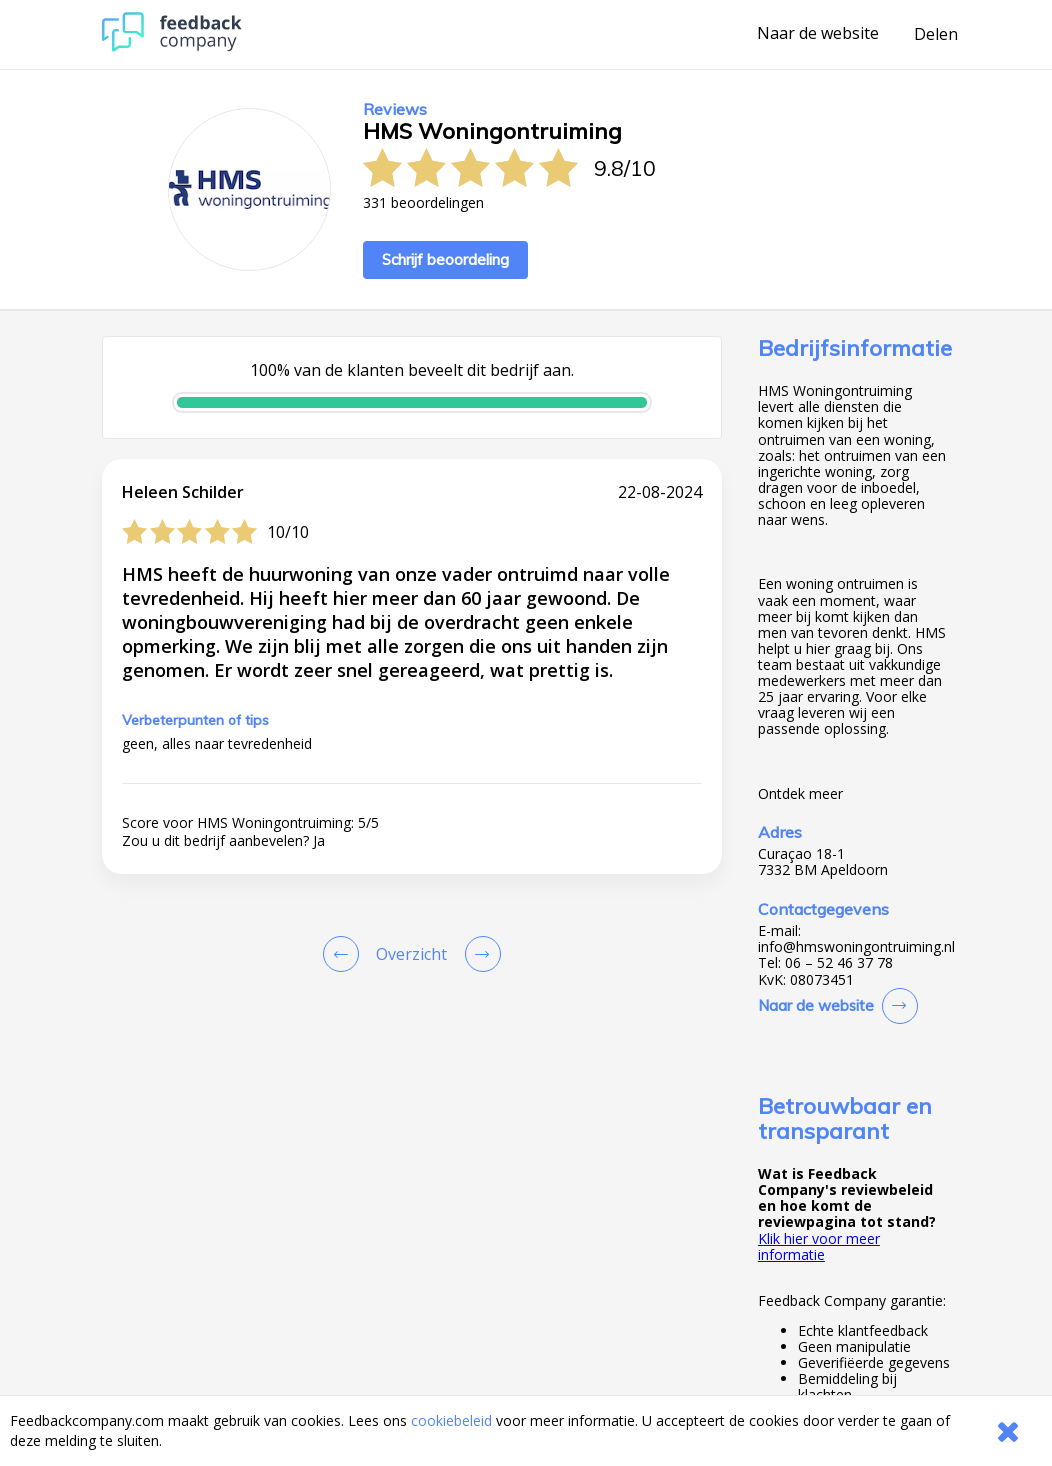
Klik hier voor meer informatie (819, 1246)
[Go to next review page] (479, 954)
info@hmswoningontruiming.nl (856, 947)
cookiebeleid (451, 1420)
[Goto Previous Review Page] (345, 954)
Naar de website (818, 34)
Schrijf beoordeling (445, 259)
